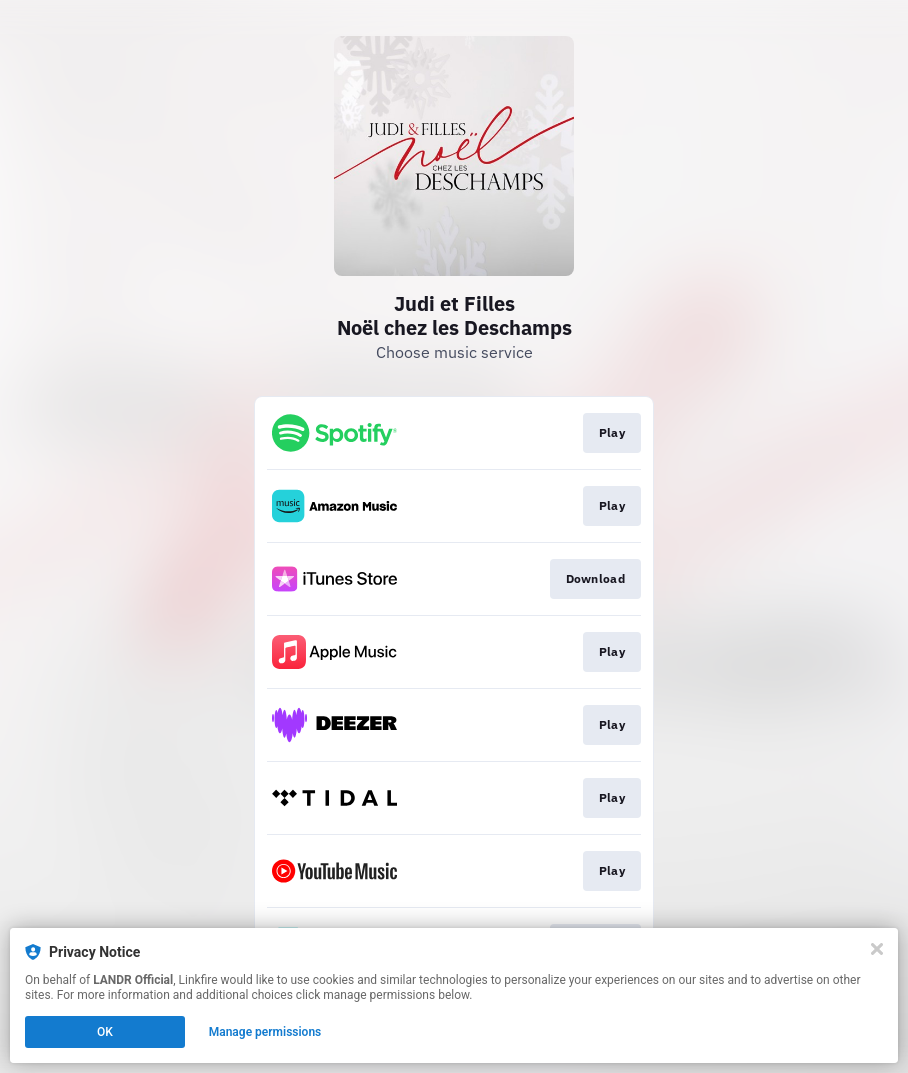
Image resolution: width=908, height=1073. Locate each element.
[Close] (877, 949)
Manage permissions (265, 1032)
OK (105, 1032)
